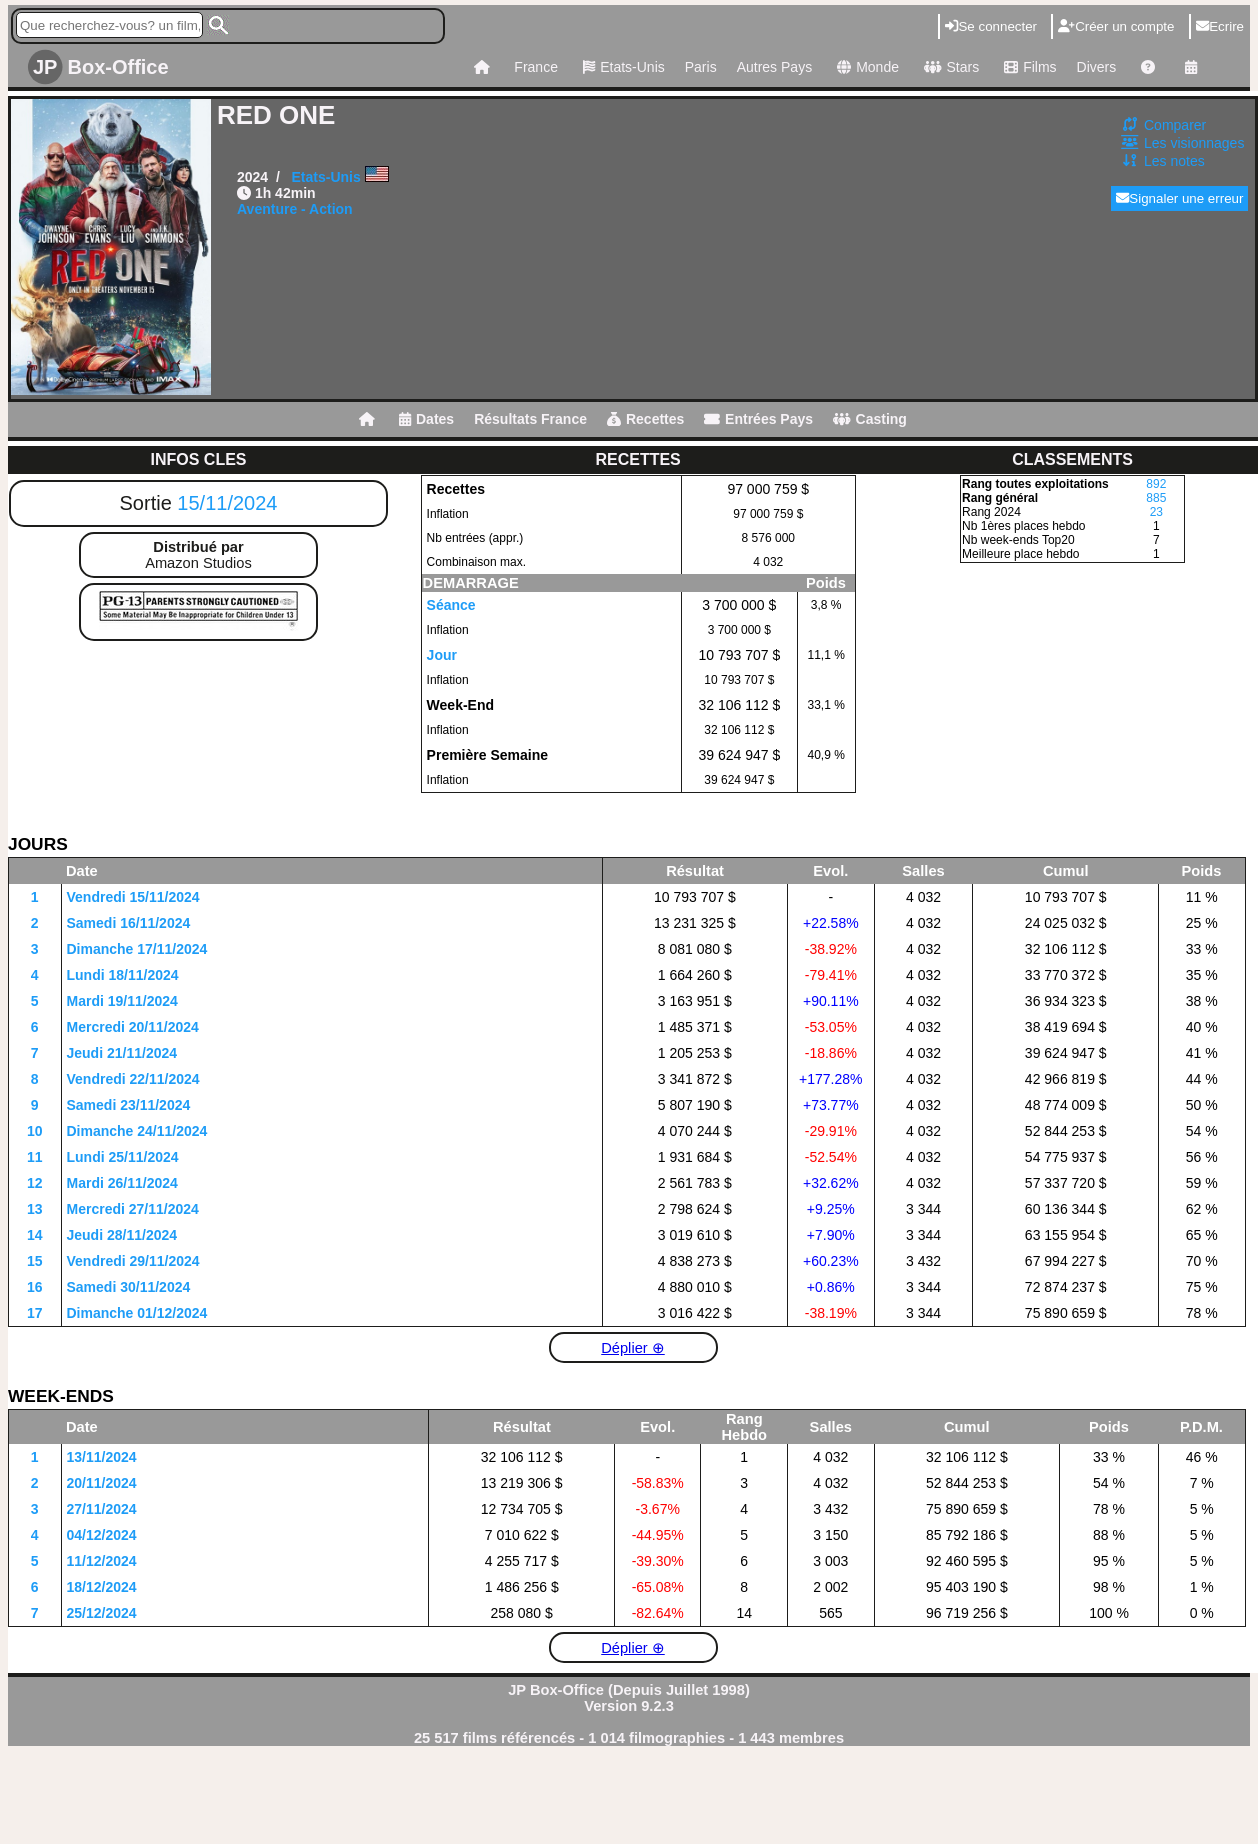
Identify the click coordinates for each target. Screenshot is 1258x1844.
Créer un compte (1116, 26)
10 (35, 1131)
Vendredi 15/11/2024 (133, 897)
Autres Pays (774, 67)
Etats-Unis (621, 67)
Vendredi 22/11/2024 (133, 1079)
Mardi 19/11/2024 (122, 1001)
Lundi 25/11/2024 (123, 1157)
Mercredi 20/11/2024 (133, 1027)
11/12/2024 (102, 1561)
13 (35, 1209)
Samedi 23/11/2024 (129, 1105)
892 (1156, 484)
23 (1156, 512)
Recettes (645, 419)
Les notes (1174, 161)
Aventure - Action (295, 209)
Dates (426, 419)
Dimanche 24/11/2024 (137, 1131)
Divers (1097, 67)
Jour (442, 655)
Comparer (1175, 125)
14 (35, 1235)
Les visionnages (1194, 143)
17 (35, 1313)
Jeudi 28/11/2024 (122, 1235)
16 (35, 1287)
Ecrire (1220, 26)
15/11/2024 (227, 503)
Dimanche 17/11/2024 (137, 949)
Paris (701, 67)
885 (1156, 498)
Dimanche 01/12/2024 (137, 1313)
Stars (949, 67)
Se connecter (991, 26)
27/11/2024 (102, 1509)
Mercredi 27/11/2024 (133, 1209)
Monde (865, 67)
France (536, 67)
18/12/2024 (102, 1587)
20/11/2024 (102, 1483)
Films (1027, 67)
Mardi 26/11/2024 (122, 1183)
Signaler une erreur (1179, 198)
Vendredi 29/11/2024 (133, 1261)
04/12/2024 (102, 1535)
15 (35, 1261)
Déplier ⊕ (633, 1348)
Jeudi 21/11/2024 (122, 1053)
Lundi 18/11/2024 (123, 975)
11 (35, 1157)
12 (35, 1183)
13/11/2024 (102, 1457)
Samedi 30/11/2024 (129, 1287)
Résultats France (530, 419)
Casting (870, 419)
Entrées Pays (758, 419)
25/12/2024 (102, 1613)
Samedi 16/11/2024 (129, 923)
